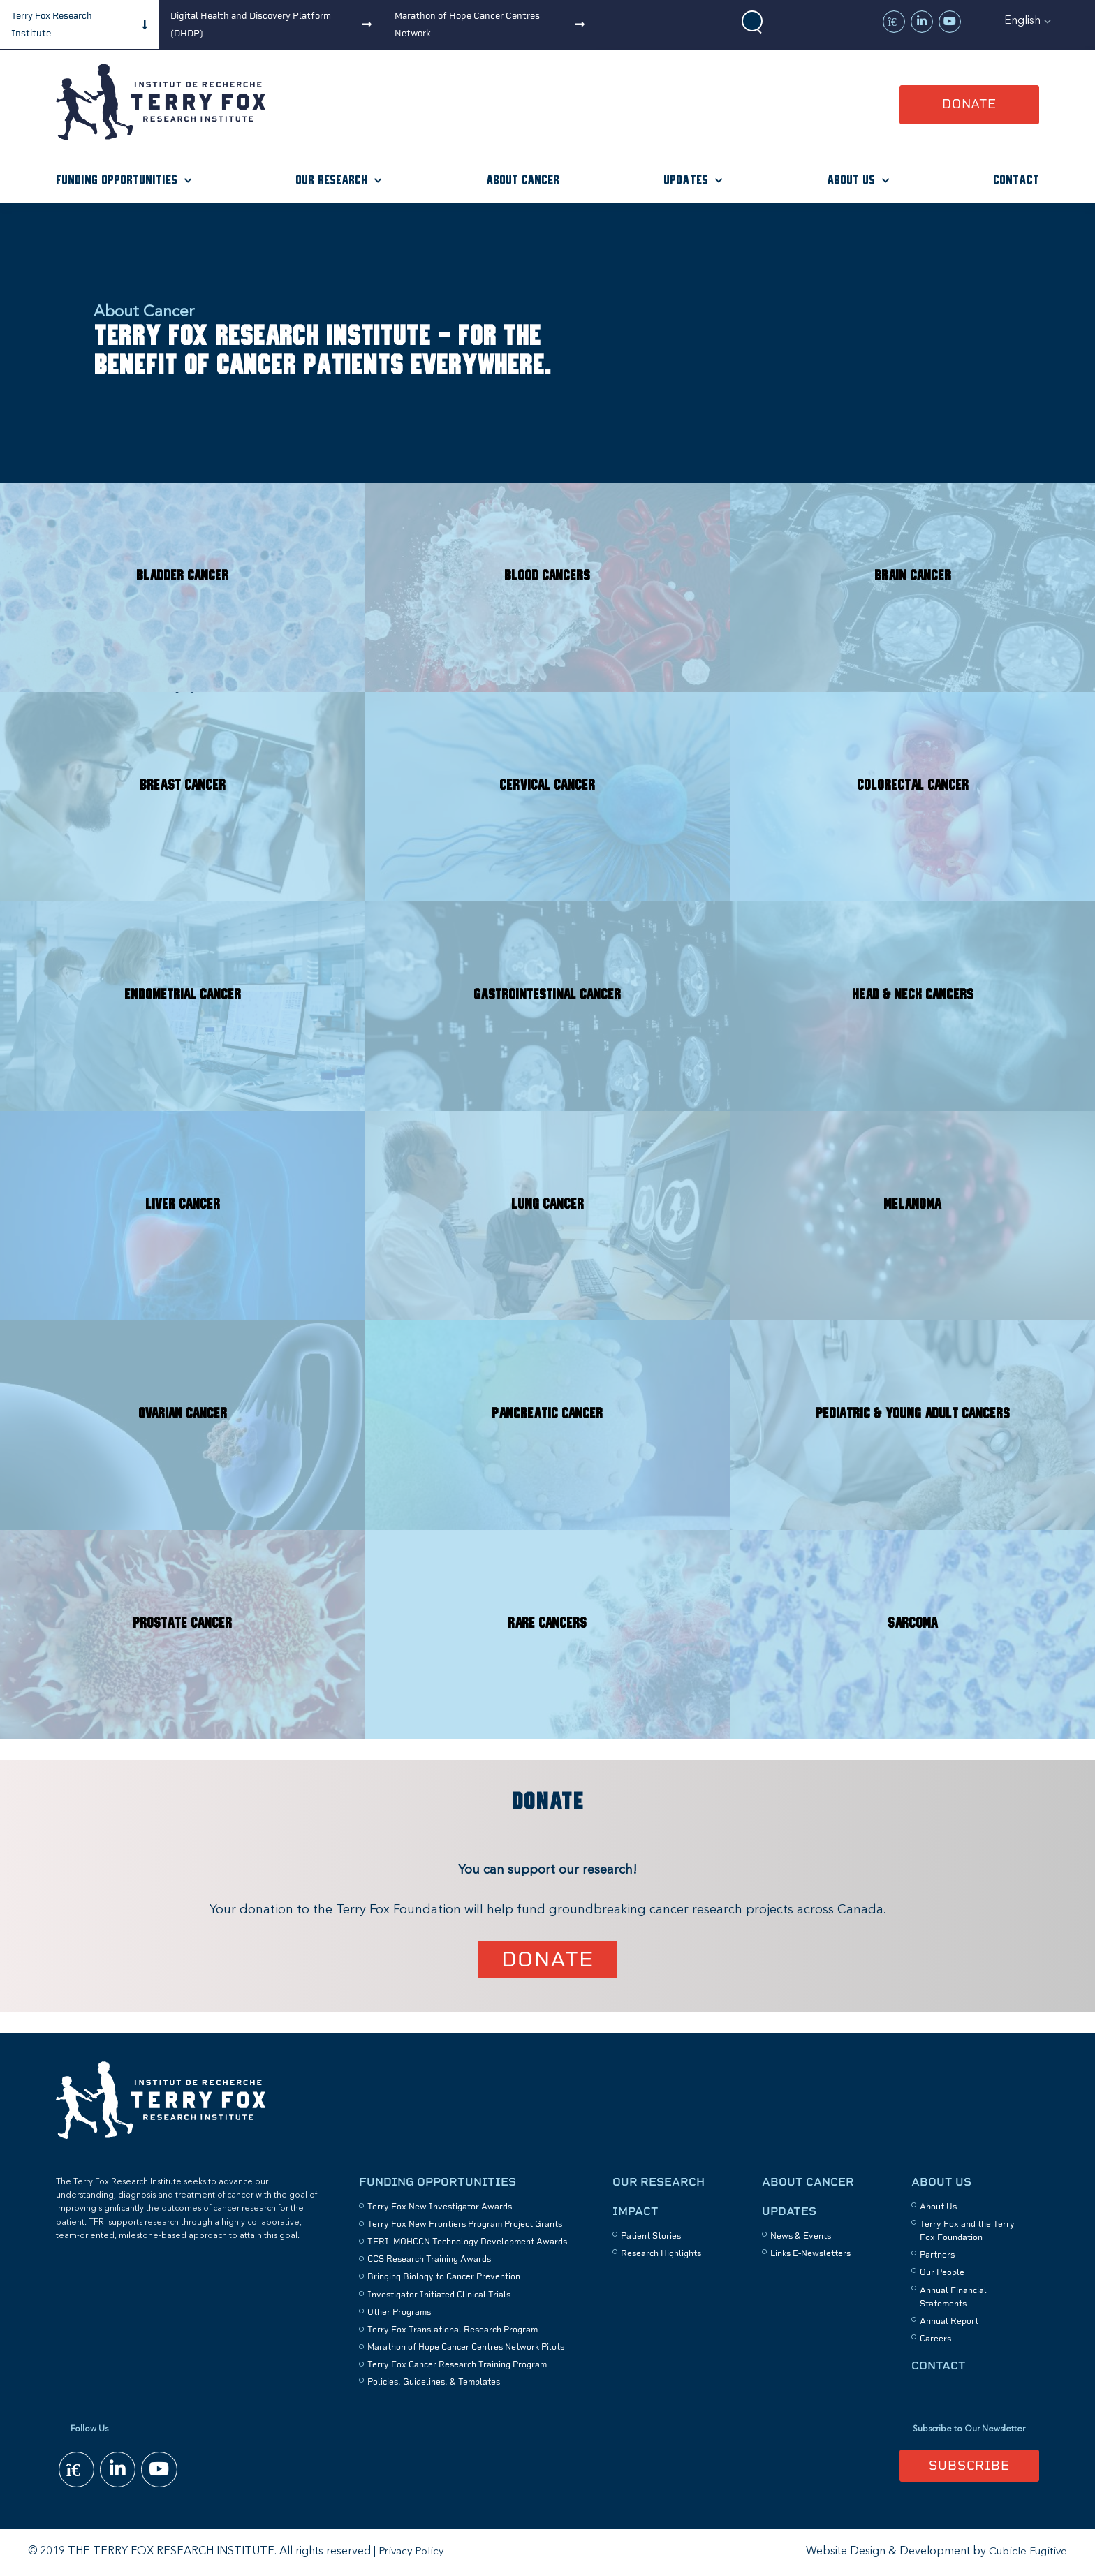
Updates (685, 180)
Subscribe (969, 2466)
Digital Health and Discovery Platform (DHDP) (250, 24)
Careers (935, 2339)
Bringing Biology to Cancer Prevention (443, 2278)
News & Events (800, 2237)
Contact (1016, 180)
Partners (937, 2255)
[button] (1028, 20)
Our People (942, 2274)
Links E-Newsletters (810, 2254)
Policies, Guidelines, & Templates (433, 2383)
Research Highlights (661, 2254)
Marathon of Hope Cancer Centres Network (467, 24)
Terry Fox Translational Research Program (452, 2330)
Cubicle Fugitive (1027, 2553)
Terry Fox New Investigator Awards (439, 2207)
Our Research (331, 180)
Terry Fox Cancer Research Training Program (457, 2366)
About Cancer (522, 180)
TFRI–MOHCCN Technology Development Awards (467, 2242)
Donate (969, 103)
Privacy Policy (412, 2553)
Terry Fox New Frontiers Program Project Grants (464, 2225)
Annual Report (949, 2322)
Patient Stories (651, 2237)
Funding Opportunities (116, 180)
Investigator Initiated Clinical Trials (438, 2295)
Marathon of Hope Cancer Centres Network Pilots (465, 2348)
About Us (851, 180)
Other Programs (399, 2313)
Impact (635, 2211)
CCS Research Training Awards (429, 2260)
